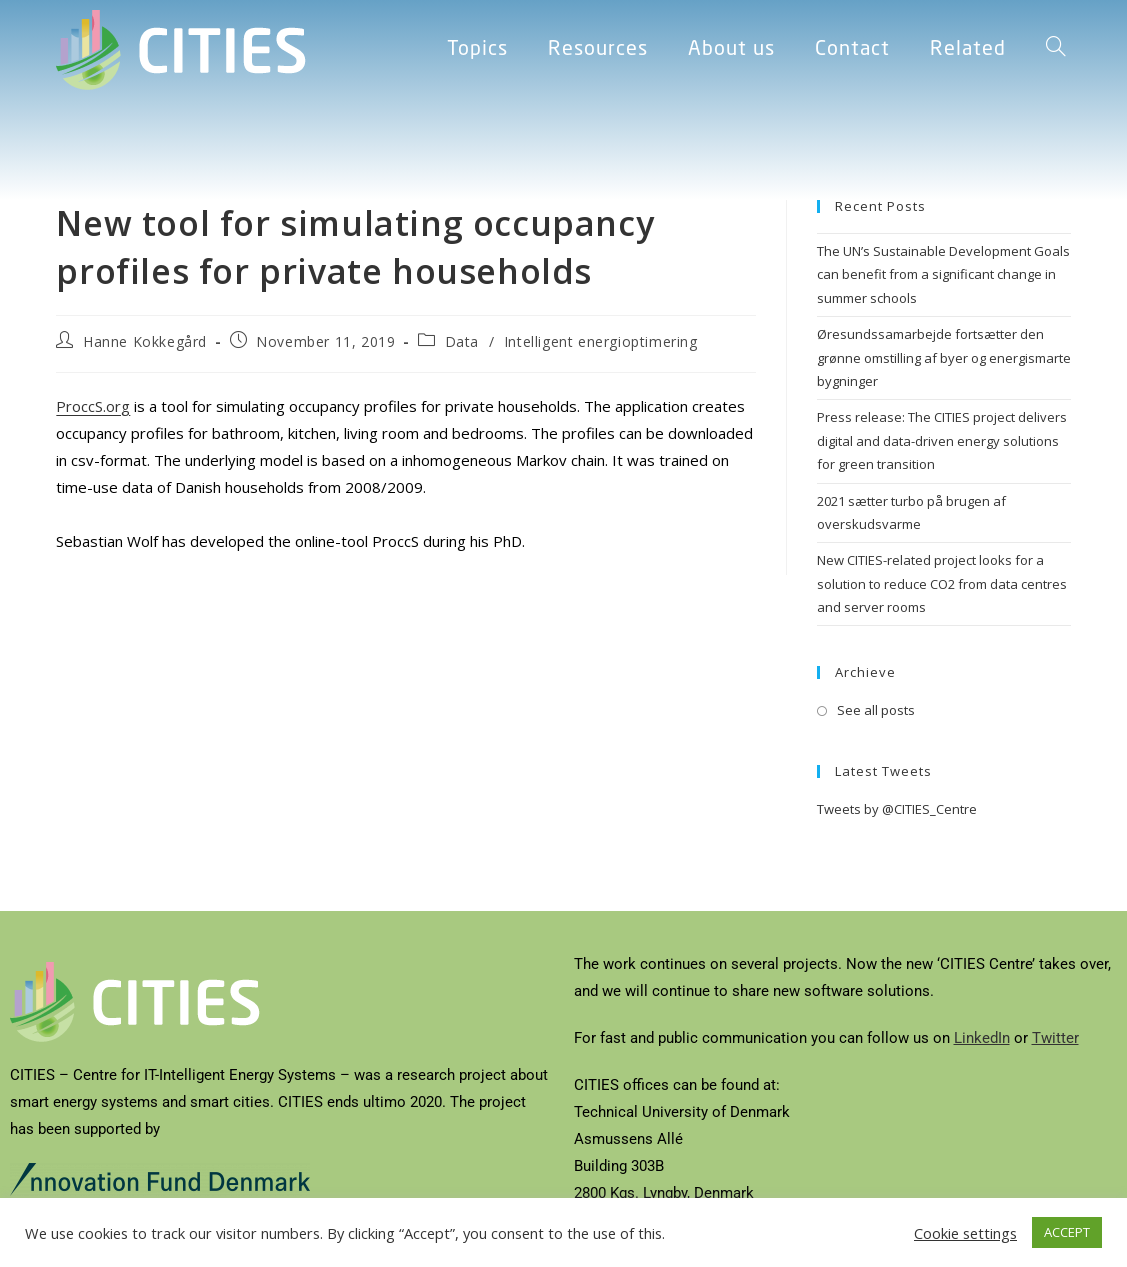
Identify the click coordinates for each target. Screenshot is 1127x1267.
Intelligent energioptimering (601, 341)
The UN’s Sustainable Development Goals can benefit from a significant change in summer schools (943, 274)
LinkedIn (982, 1038)
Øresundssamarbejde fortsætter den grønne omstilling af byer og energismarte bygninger (944, 357)
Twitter (1055, 1038)
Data (462, 341)
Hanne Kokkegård (145, 341)
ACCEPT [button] (1067, 1232)
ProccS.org (93, 406)
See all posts (876, 710)
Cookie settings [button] (965, 1233)
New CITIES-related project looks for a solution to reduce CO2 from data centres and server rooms (942, 583)
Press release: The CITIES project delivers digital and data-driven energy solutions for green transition (942, 440)
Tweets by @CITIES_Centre (897, 809)
